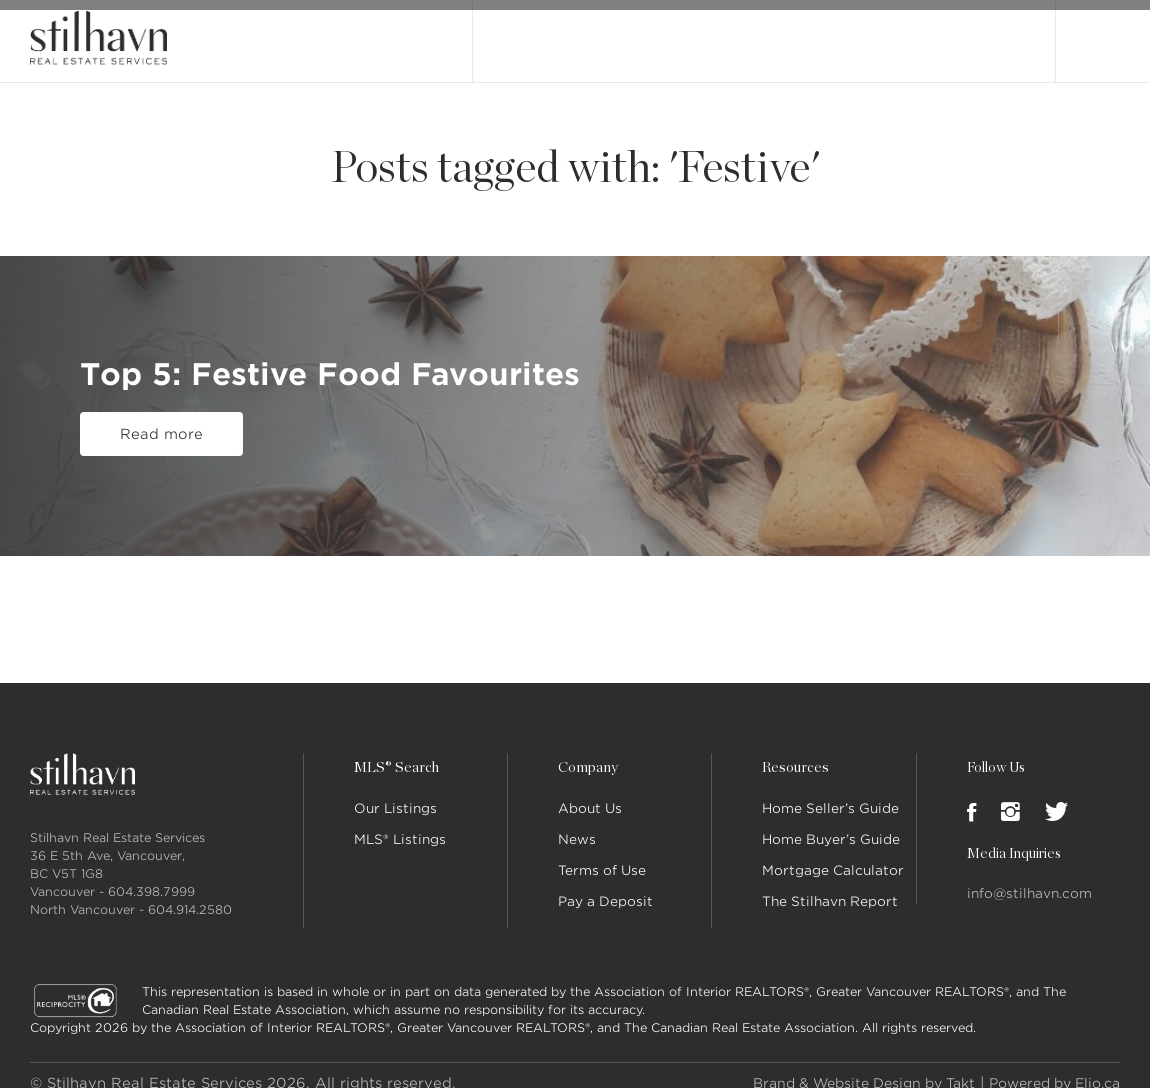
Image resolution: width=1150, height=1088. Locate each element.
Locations (877, 32)
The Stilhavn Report (830, 885)
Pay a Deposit (605, 885)
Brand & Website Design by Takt (841, 1067)
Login (1099, 32)
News (577, 823)
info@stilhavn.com (1029, 877)
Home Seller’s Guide (830, 792)
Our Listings (532, 32)
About (713, 32)
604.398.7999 (151, 875)
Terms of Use (602, 854)
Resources (794, 752)
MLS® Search (633, 32)
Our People (789, 32)
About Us (590, 792)
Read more (161, 431)
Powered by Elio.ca (1047, 1067)
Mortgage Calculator (833, 854)
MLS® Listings (400, 823)
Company (587, 752)
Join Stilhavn (971, 32)
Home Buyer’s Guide (831, 823)
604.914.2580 (190, 893)
